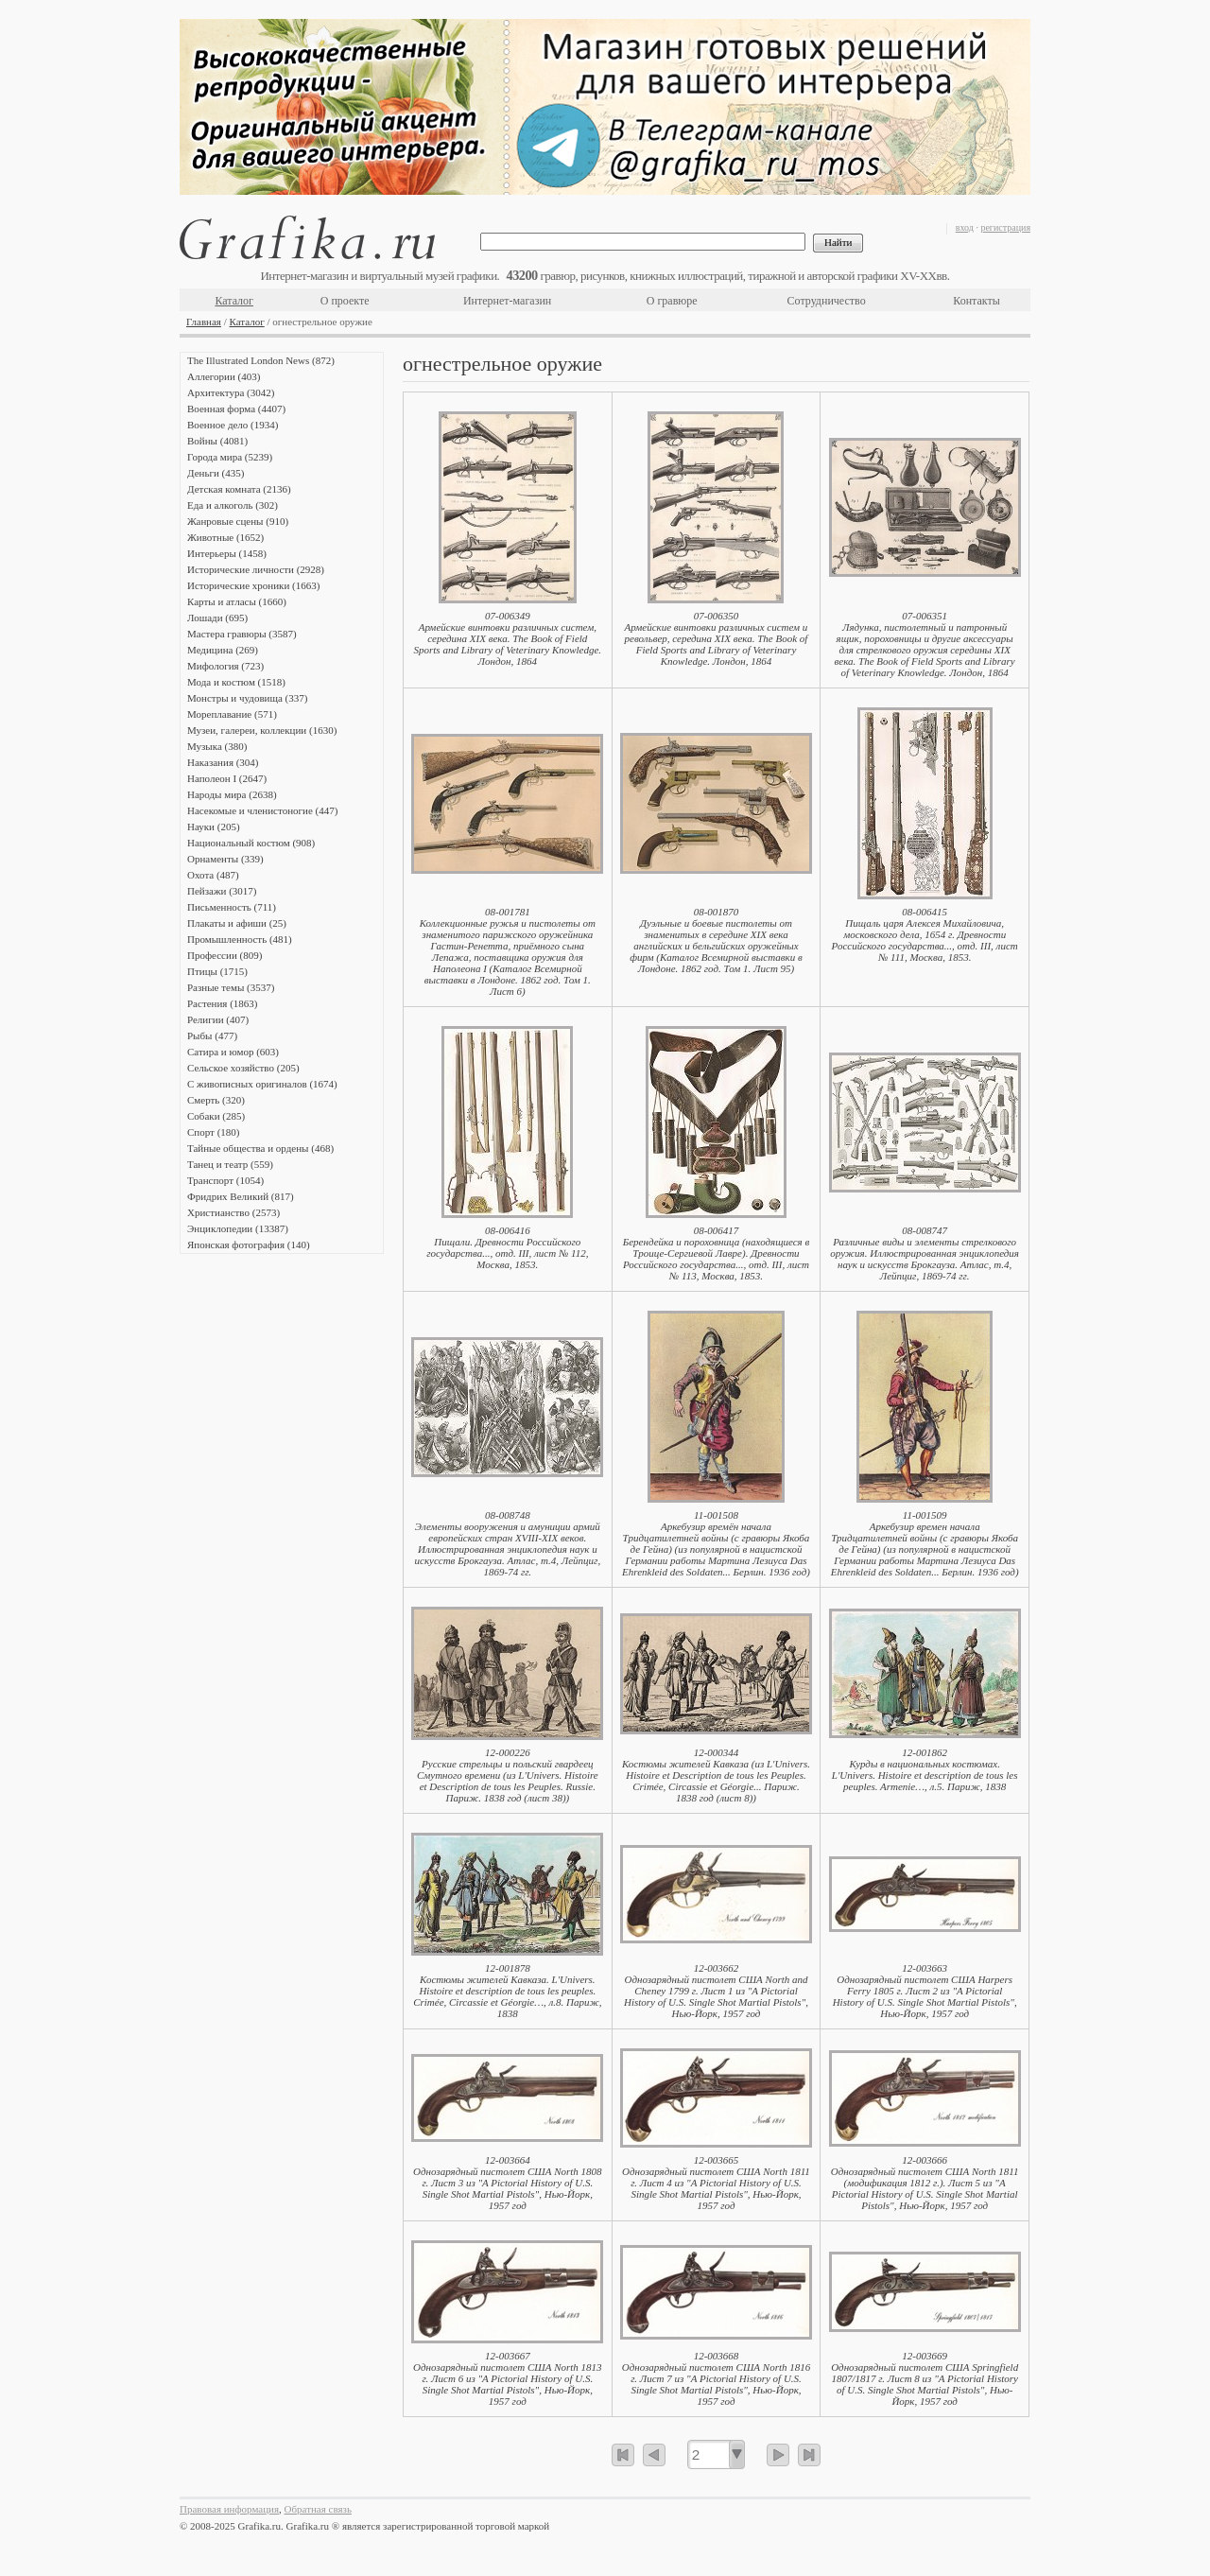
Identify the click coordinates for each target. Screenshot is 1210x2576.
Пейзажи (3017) (222, 890)
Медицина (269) (222, 649)
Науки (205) (213, 826)
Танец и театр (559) (230, 1164)
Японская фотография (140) (248, 1244)
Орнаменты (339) (225, 858)
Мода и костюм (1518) (236, 682)
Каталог (234, 300)
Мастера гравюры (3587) (242, 633)
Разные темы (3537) (230, 987)
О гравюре (672, 300)
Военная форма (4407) (236, 408)
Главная (203, 321)
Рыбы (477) (212, 1035)
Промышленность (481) (239, 939)
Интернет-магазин (507, 300)
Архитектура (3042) (230, 392)
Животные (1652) (225, 537)
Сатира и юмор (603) (233, 1051)
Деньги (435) (215, 473)
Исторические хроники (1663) (253, 585)
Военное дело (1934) (232, 424)
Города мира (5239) (229, 456)
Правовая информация (229, 2509)
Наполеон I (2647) (227, 778)
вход (965, 227)
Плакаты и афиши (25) (236, 923)
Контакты (976, 300)
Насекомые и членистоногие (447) (262, 810)
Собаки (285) (216, 1116)
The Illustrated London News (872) (261, 360)
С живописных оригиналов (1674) (262, 1083)
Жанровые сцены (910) (237, 521)
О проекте (345, 300)
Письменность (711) (231, 907)
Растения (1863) (222, 1003)
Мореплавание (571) (232, 714)
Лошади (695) (217, 617)
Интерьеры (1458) (227, 553)
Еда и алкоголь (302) (232, 505)
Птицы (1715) (217, 971)
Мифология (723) (225, 665)
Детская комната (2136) (239, 489)
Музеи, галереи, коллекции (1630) (262, 730)
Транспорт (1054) (225, 1180)
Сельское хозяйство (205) (243, 1067)
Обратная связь (318, 2509)
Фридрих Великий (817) (240, 1196)
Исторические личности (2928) (255, 569)
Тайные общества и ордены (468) (260, 1148)
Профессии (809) (224, 955)
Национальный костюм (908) (251, 842)
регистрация (1005, 227)
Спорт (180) (213, 1132)
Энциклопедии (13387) (237, 1228)
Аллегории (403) (223, 376)
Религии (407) (218, 1019)
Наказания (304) (223, 762)
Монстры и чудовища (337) (247, 698)
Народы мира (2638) (232, 794)
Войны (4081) (217, 440)
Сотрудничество (826, 300)
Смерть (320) (216, 1099)
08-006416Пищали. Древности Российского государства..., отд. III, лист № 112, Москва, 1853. (507, 1247)
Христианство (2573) (233, 1212)
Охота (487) (213, 874)
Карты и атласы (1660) (236, 601)
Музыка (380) (217, 746)
